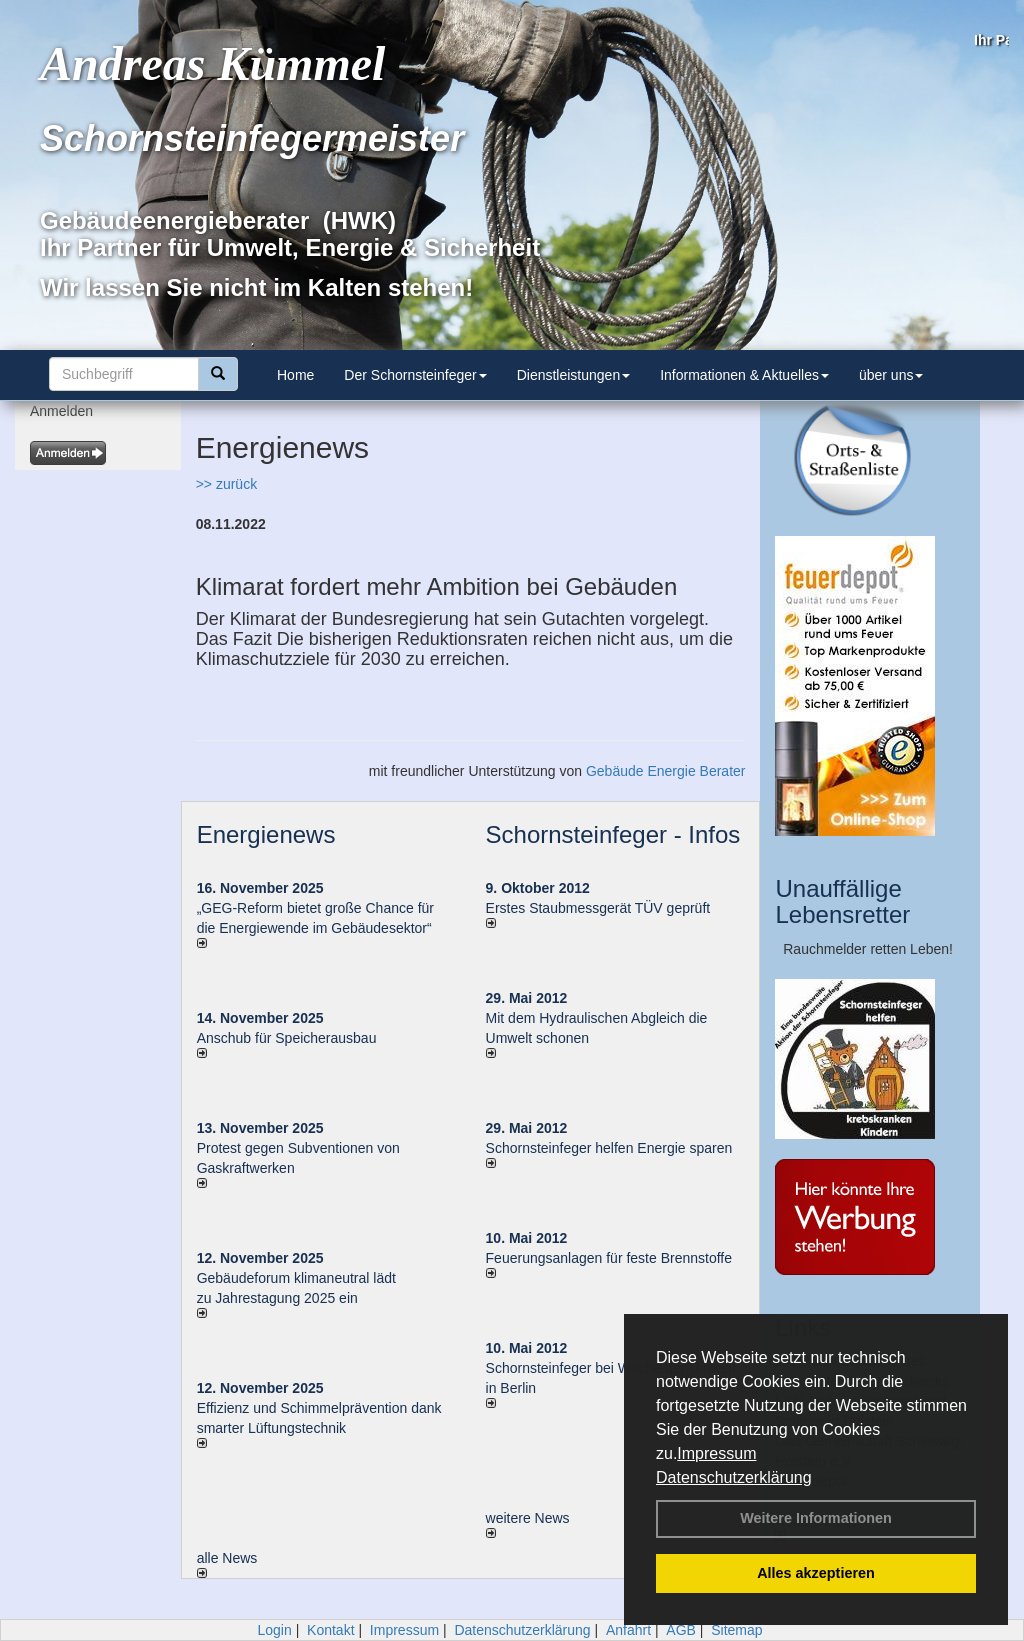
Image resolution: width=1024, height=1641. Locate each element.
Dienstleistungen (574, 375)
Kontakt (330, 1630)
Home (295, 375)
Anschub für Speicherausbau (287, 1038)
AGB (681, 1630)
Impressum (716, 1453)
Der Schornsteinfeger (415, 375)
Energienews (266, 834)
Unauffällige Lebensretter (842, 901)
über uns (891, 375)
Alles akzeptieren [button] (816, 1573)
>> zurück (226, 484)
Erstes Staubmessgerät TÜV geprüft (598, 908)
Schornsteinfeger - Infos (613, 834)
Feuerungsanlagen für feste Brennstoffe (609, 1258)
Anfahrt (628, 1630)
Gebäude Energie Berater (666, 771)
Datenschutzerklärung (734, 1477)
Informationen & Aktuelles (744, 375)
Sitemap (736, 1630)
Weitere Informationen (816, 1518)
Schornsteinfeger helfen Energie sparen (609, 1148)
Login (274, 1630)
